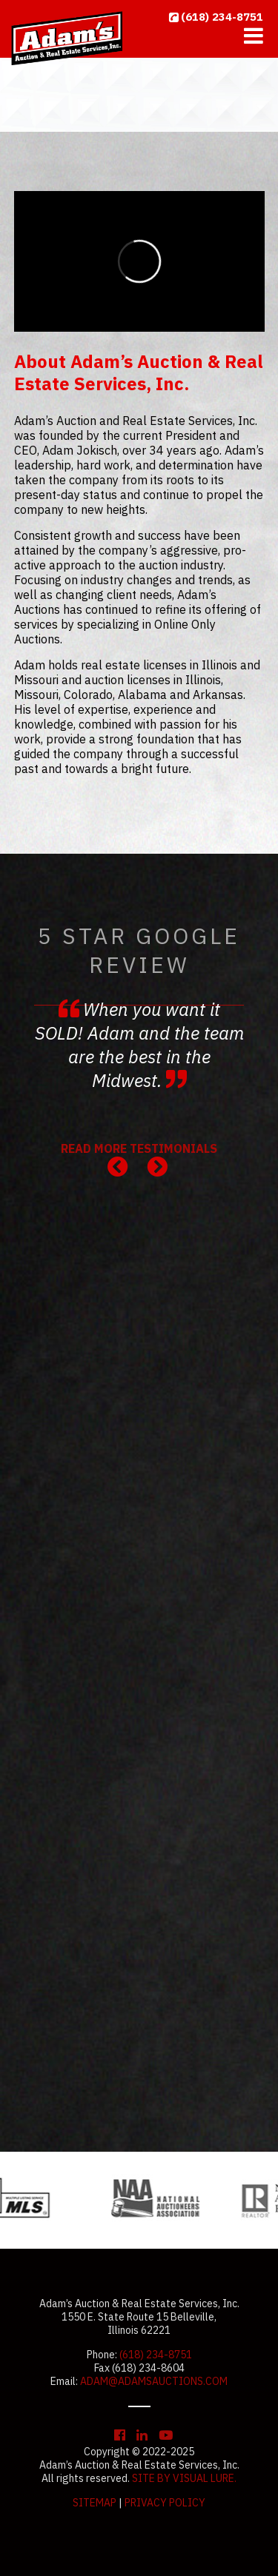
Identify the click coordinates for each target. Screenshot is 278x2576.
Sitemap (94, 2502)
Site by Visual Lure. (184, 2478)
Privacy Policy (165, 2502)
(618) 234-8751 (222, 17)
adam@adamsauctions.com (154, 2381)
